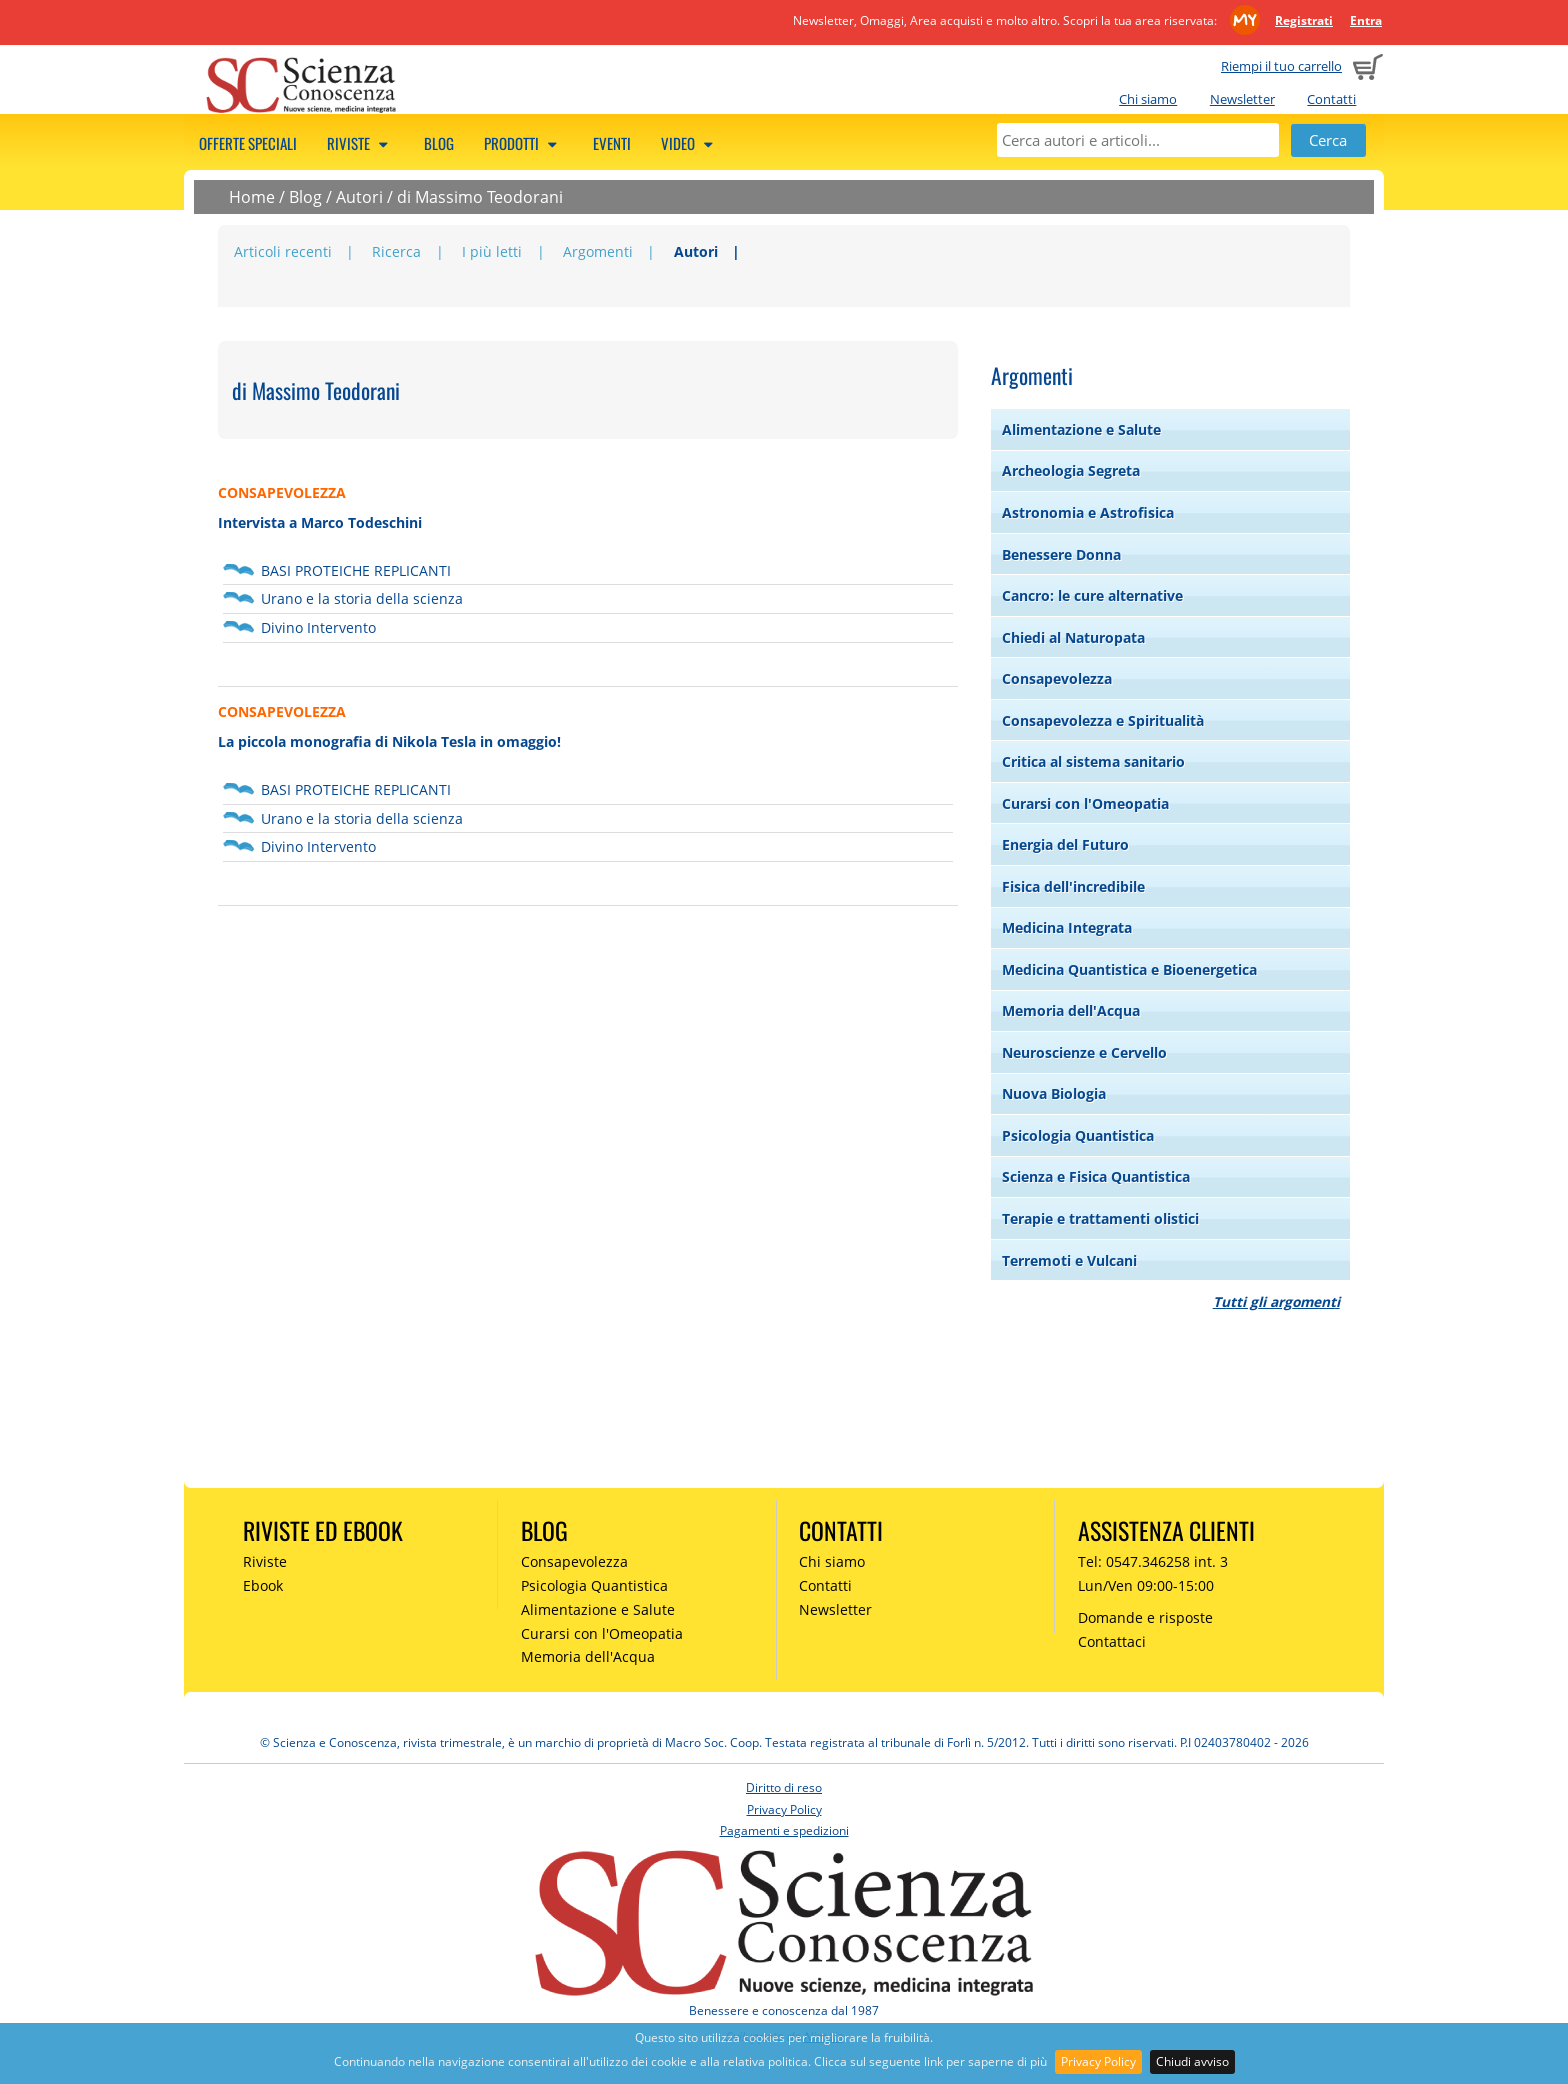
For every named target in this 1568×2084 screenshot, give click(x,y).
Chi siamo (1148, 99)
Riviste (360, 143)
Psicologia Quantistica (1078, 1135)
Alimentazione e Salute (1081, 429)
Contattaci (1112, 1641)
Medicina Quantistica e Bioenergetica (1129, 969)
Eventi (612, 143)
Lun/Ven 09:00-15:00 (1146, 1585)
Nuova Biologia (1054, 1093)
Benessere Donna (1061, 554)
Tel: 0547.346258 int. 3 (1153, 1561)
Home (252, 197)
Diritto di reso (784, 1787)
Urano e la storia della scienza (362, 598)
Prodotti (523, 143)
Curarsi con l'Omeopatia (1085, 803)
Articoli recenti (283, 251)
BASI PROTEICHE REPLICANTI (356, 570)
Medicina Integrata (1067, 927)
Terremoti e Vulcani (1069, 1260)
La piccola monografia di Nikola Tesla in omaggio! (389, 741)
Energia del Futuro (1065, 844)
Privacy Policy (1098, 2061)
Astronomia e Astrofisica (1088, 512)
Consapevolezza (1057, 678)
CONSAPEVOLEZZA (282, 492)
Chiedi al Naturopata (1073, 637)
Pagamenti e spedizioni (784, 1830)
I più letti (492, 251)
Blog (439, 143)
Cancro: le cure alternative (1092, 595)
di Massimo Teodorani (480, 197)
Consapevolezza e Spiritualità (1103, 720)
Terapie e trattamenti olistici (1100, 1218)
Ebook (263, 1585)
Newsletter (1242, 99)
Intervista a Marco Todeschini (320, 522)
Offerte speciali (248, 143)
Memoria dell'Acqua (1071, 1010)
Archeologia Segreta (1071, 470)
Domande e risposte (1145, 1617)
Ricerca (396, 251)
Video (690, 143)
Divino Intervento (318, 627)
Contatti (1331, 99)
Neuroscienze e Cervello (1084, 1052)
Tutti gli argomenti (1276, 1301)
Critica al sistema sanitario (1093, 761)
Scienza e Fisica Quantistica (1096, 1176)
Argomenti (598, 251)
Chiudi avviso (1192, 2061)
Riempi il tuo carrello (1281, 66)
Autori (359, 197)
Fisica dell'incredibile (1073, 886)
